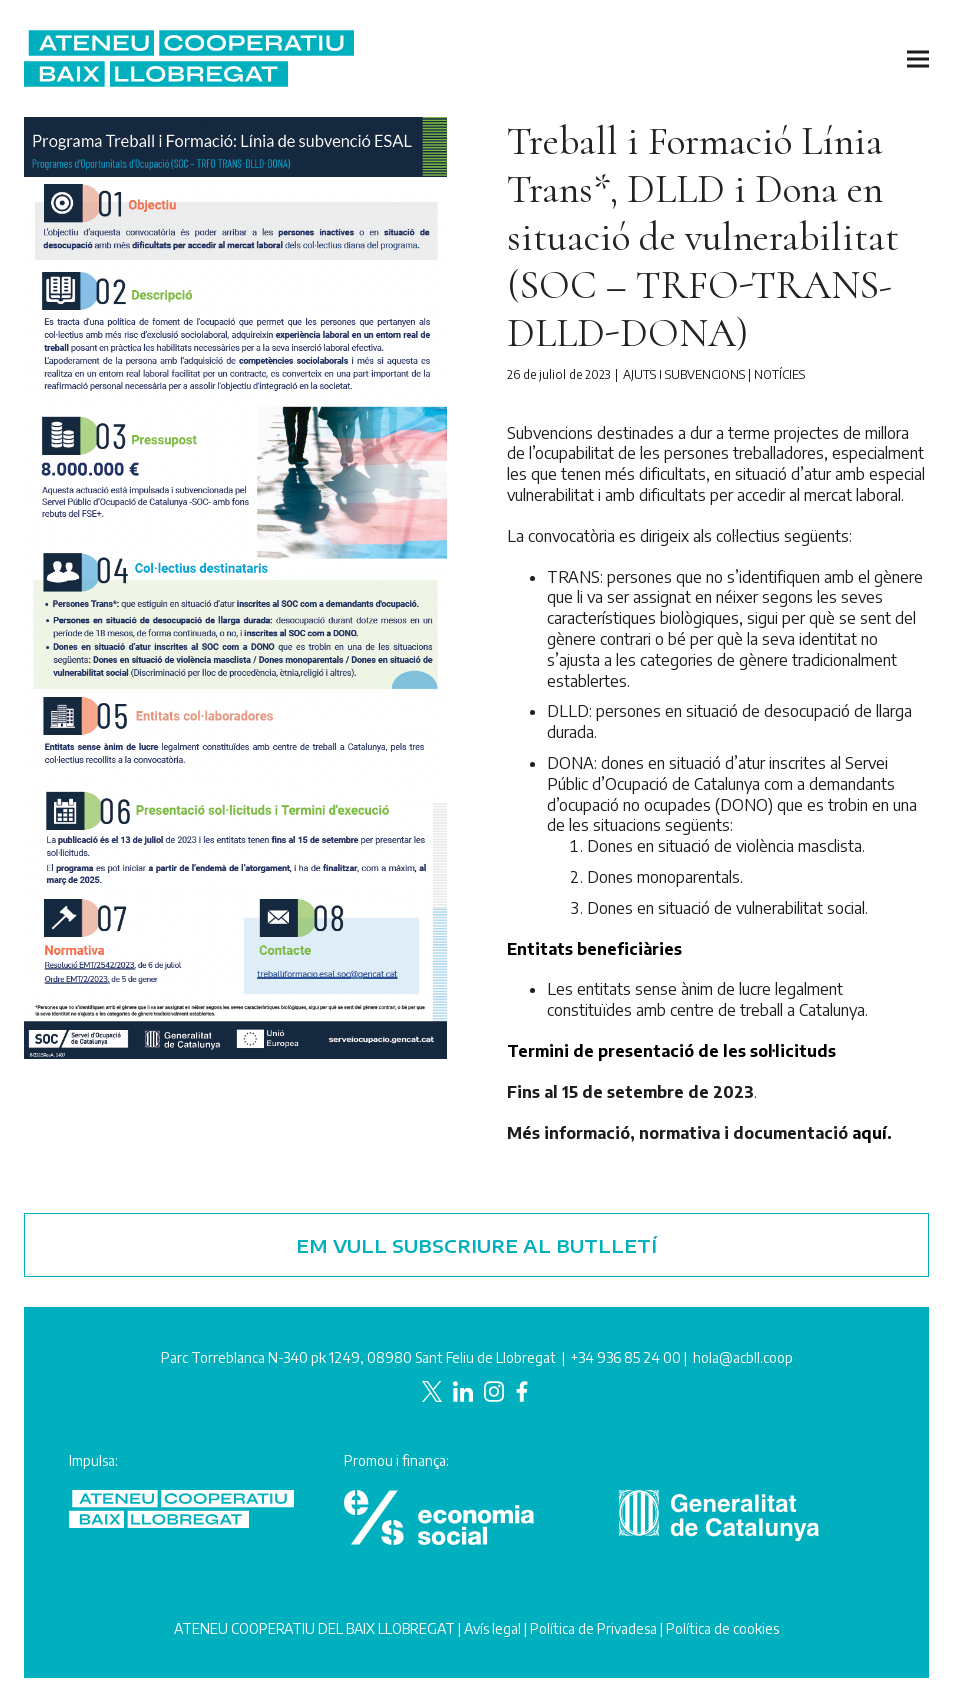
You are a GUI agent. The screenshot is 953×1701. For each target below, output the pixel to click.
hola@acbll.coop (743, 1357)
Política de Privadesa (593, 1628)
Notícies (779, 374)
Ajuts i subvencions (684, 374)
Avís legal (492, 1628)
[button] (918, 58)
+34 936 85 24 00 (626, 1357)
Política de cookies (722, 1628)
